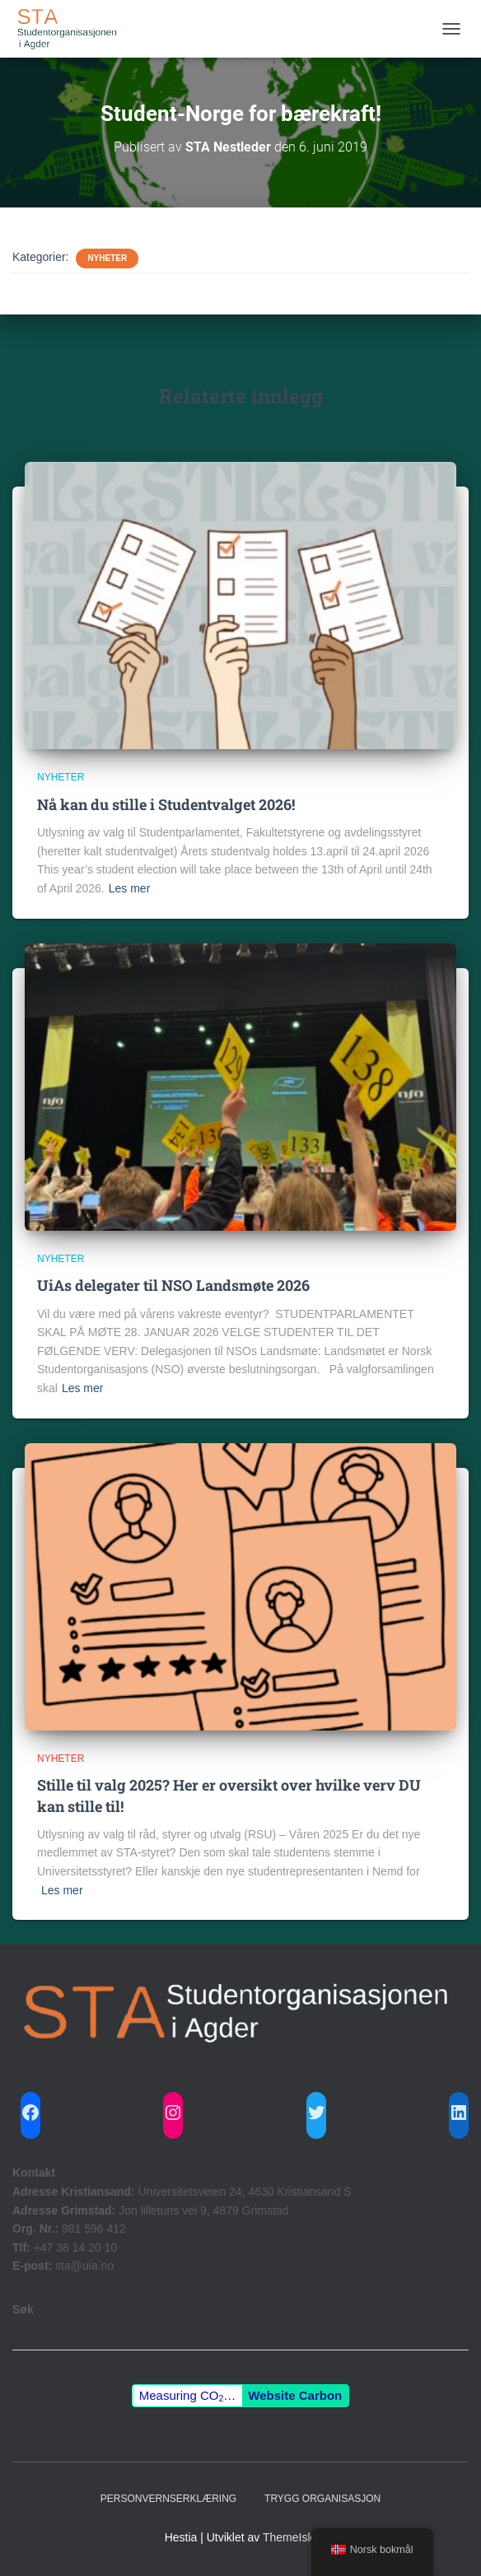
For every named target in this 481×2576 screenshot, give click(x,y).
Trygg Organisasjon (322, 2498)
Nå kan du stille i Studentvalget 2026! (166, 804)
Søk (23, 2309)
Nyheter (107, 258)
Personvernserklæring (168, 2498)
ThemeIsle (289, 2537)
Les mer (130, 888)
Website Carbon (295, 2395)
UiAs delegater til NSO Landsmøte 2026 (173, 1285)
